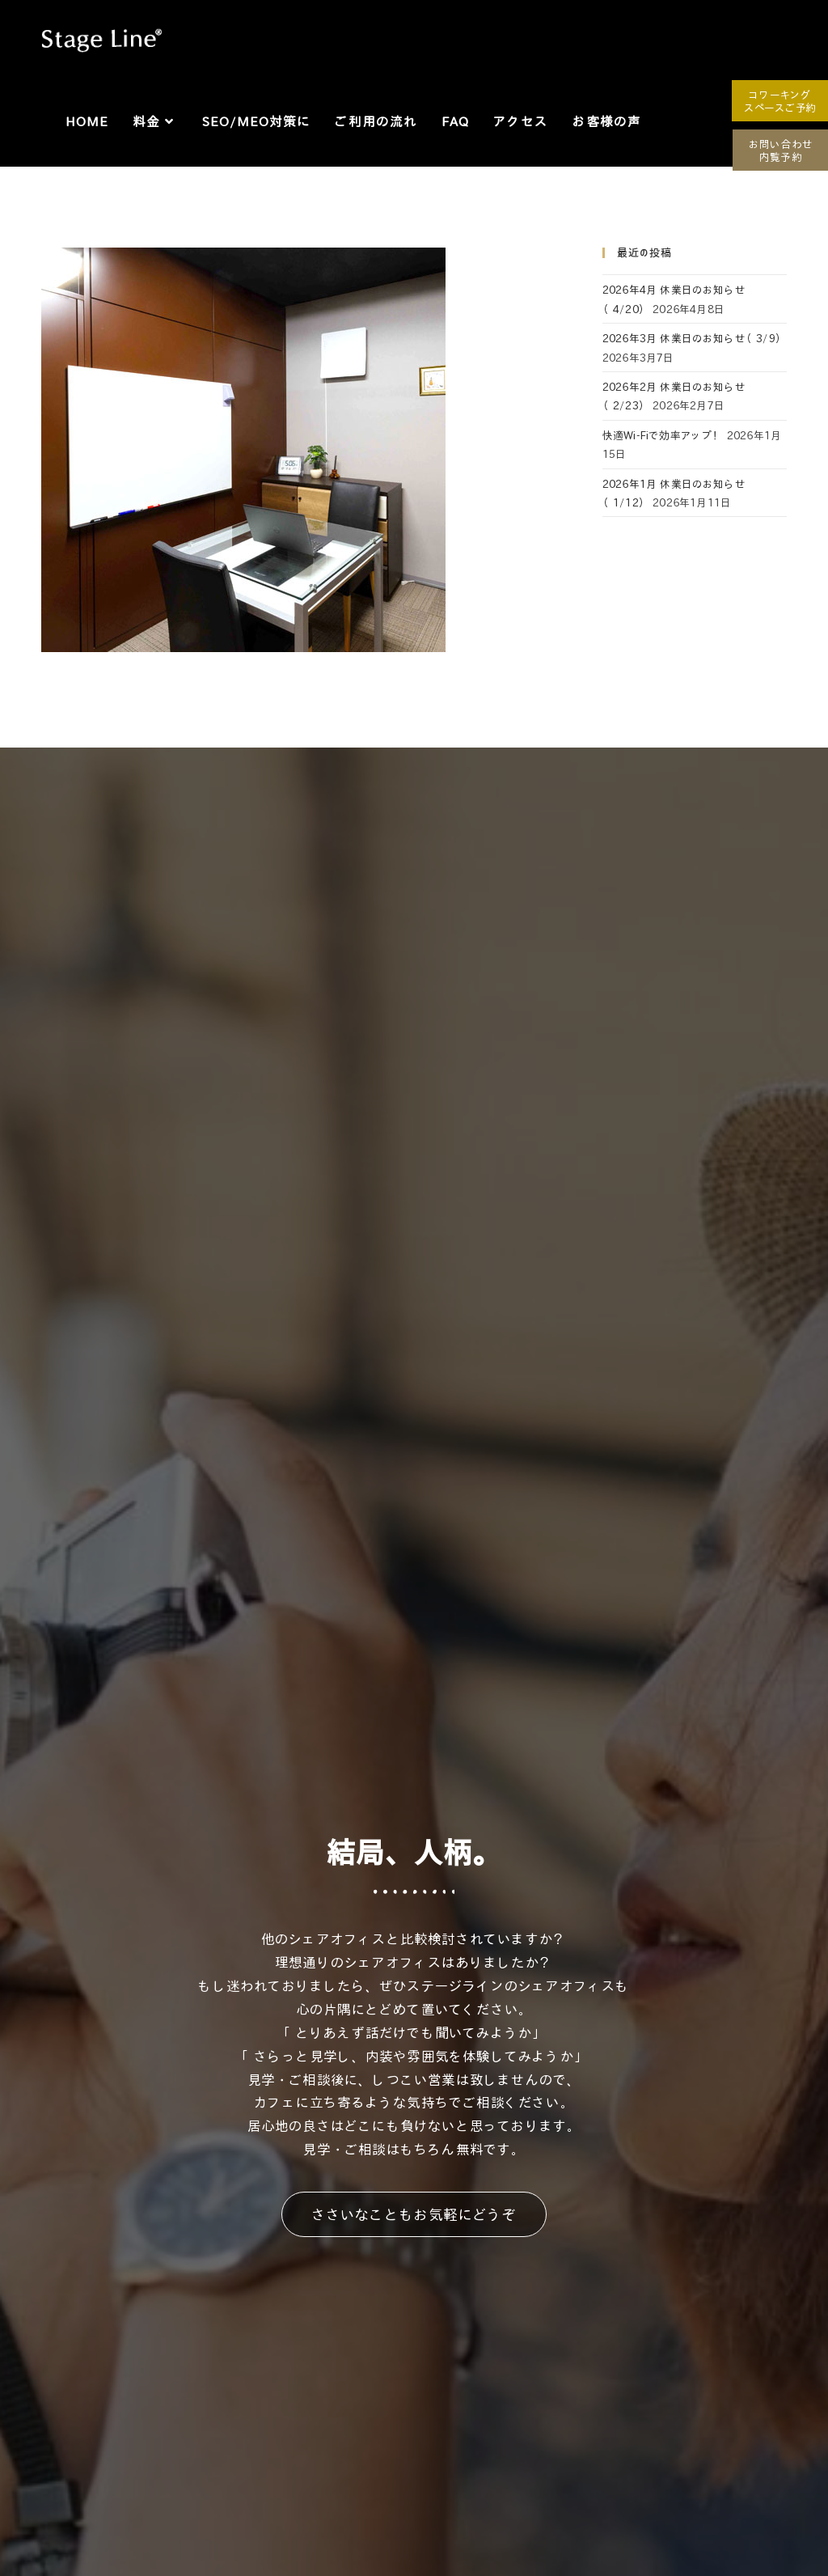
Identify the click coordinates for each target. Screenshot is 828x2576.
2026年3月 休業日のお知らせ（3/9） (694, 338)
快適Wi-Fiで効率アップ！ (663, 435)
